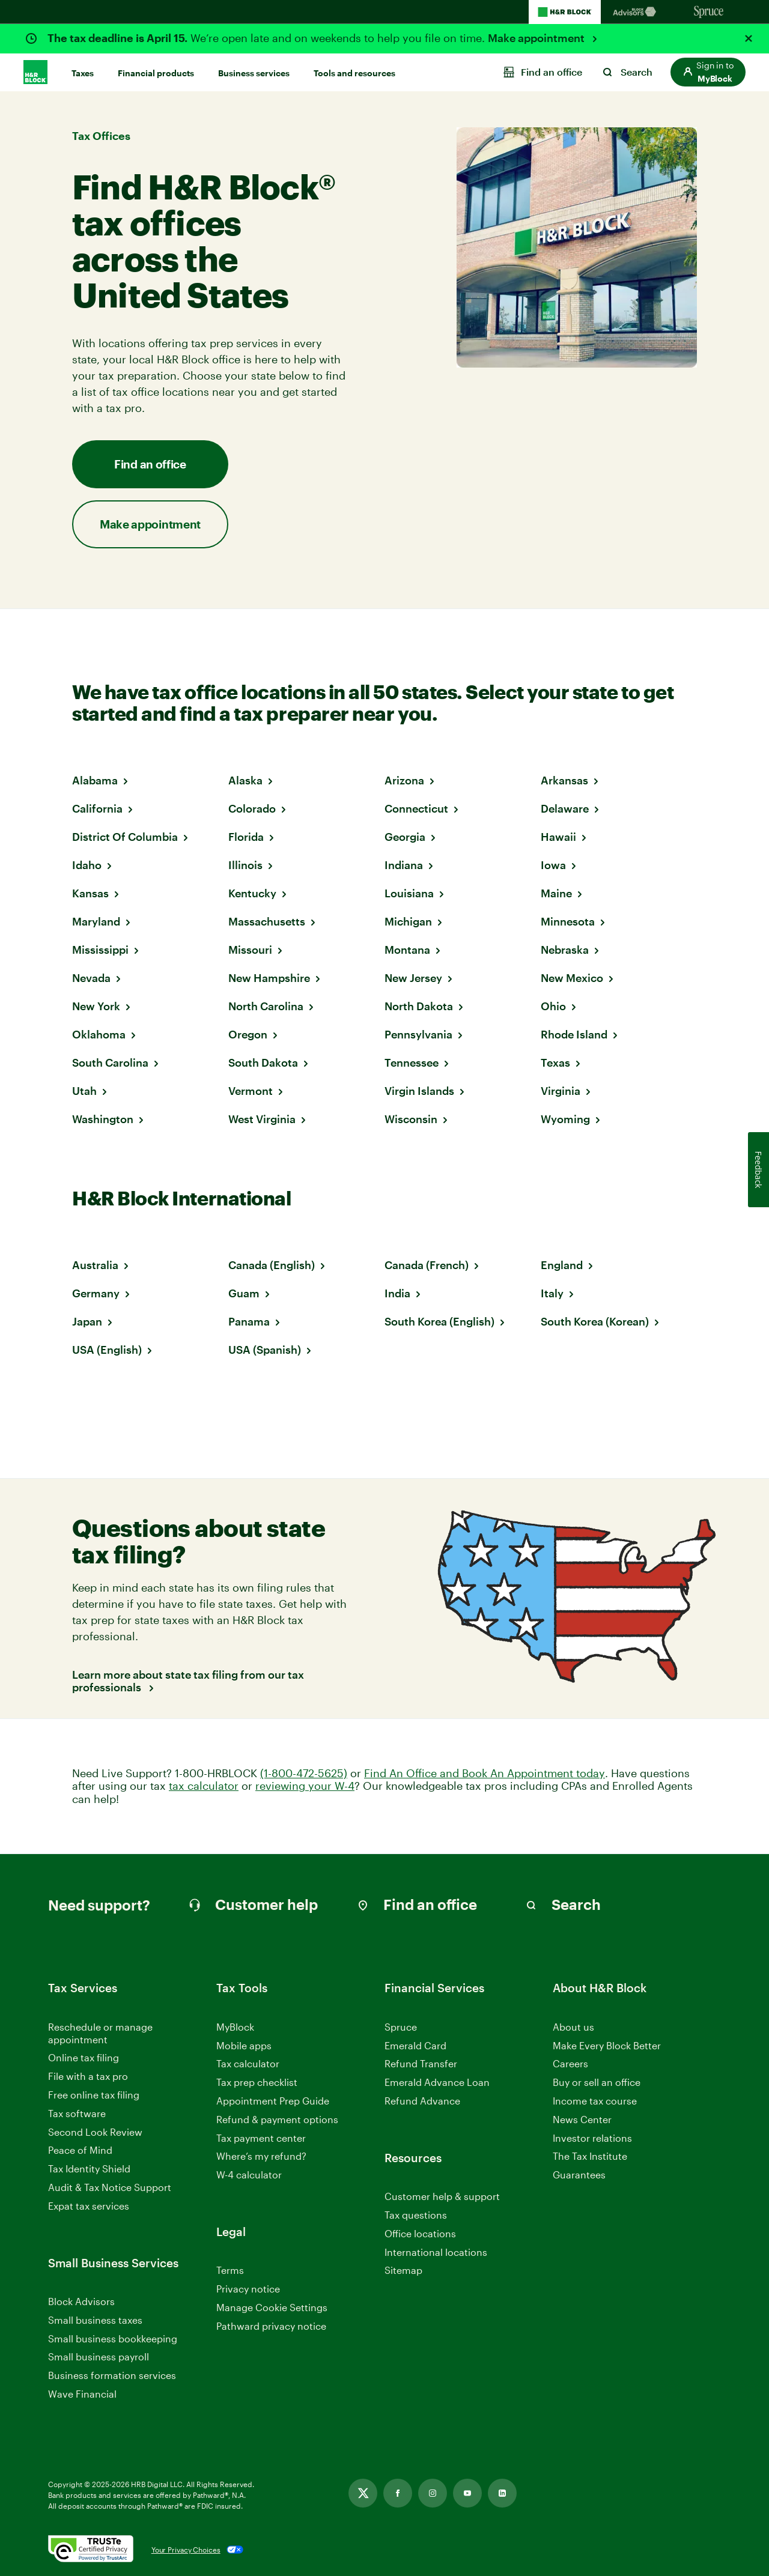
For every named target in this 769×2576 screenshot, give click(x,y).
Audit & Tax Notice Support (109, 2187)
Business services (254, 73)
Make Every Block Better (607, 2045)
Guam (244, 1293)
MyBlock (235, 2026)
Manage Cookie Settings (271, 2307)
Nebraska (565, 949)
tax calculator (204, 1786)
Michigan (408, 921)
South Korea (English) (439, 1321)
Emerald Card (415, 2045)
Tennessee (411, 1062)
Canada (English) (271, 1264)
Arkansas (564, 780)
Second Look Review (95, 2132)
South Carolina (110, 1062)
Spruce (400, 2026)
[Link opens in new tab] (362, 2493)
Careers (570, 2064)
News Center (582, 2119)
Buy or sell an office (596, 2082)
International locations (435, 2252)
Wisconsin (410, 1119)
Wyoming (565, 1119)
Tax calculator (247, 2063)
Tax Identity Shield (89, 2168)
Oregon (247, 1034)
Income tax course (595, 2100)
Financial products (156, 73)
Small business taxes (95, 2320)
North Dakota (418, 1006)
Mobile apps (244, 2045)
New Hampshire (269, 977)
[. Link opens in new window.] (90, 2549)
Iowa (553, 864)
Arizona (404, 780)
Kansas (90, 893)
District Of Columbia (125, 836)
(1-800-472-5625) (303, 1773)
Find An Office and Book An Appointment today (484, 1773)
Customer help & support (442, 2196)
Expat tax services (88, 2206)
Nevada (91, 977)
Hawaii (558, 836)
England (562, 1264)
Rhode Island (574, 1034)
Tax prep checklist (256, 2082)
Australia (95, 1264)
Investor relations (592, 2138)
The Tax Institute (590, 2156)
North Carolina (265, 1006)
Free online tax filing (93, 2094)
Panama (249, 1321)
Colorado (252, 808)
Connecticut (416, 808)
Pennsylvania (418, 1034)
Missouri (250, 949)
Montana (407, 949)
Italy (552, 1293)
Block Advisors (81, 2302)
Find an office (150, 464)
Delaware (565, 808)
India (397, 1293)
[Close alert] (748, 38)
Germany (96, 1293)
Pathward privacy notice (271, 2326)
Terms (230, 2270)
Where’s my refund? (261, 2156)
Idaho (87, 864)
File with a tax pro (88, 2076)
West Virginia (262, 1119)
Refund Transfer (420, 2063)
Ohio (553, 1006)
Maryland (96, 921)
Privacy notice (248, 2288)
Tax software (77, 2113)
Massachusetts (266, 921)
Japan (87, 1321)
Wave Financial (82, 2394)
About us (573, 2026)
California (97, 808)
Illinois (245, 864)
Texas (555, 1062)
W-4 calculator (249, 2174)
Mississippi (100, 949)
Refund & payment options (277, 2119)
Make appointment (537, 37)
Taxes (82, 73)
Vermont (250, 1090)
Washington (102, 1119)
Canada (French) (426, 1264)
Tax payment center (261, 2138)
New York (96, 1006)
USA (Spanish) (264, 1349)
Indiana (403, 864)
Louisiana (409, 893)
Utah (84, 1090)
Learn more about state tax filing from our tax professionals (188, 1681)
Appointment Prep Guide (272, 2100)
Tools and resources (354, 73)
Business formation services (112, 2375)
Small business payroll (98, 2356)
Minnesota (568, 921)
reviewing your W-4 (304, 1786)
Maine (556, 893)
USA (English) (107, 1349)
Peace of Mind (80, 2150)
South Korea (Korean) (595, 1321)
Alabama (95, 780)
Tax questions (415, 2214)
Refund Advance (422, 2100)
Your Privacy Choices (185, 2549)
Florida (246, 836)
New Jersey (413, 977)
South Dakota (263, 1062)
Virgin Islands (419, 1090)
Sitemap (403, 2270)
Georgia (404, 836)
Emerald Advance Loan (437, 2082)
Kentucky (252, 893)
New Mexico (572, 977)
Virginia (560, 1090)
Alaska (245, 780)
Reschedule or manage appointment (100, 2033)
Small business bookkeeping (112, 2338)
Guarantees (579, 2174)
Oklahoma (99, 1034)
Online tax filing (83, 2057)
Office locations (420, 2234)
